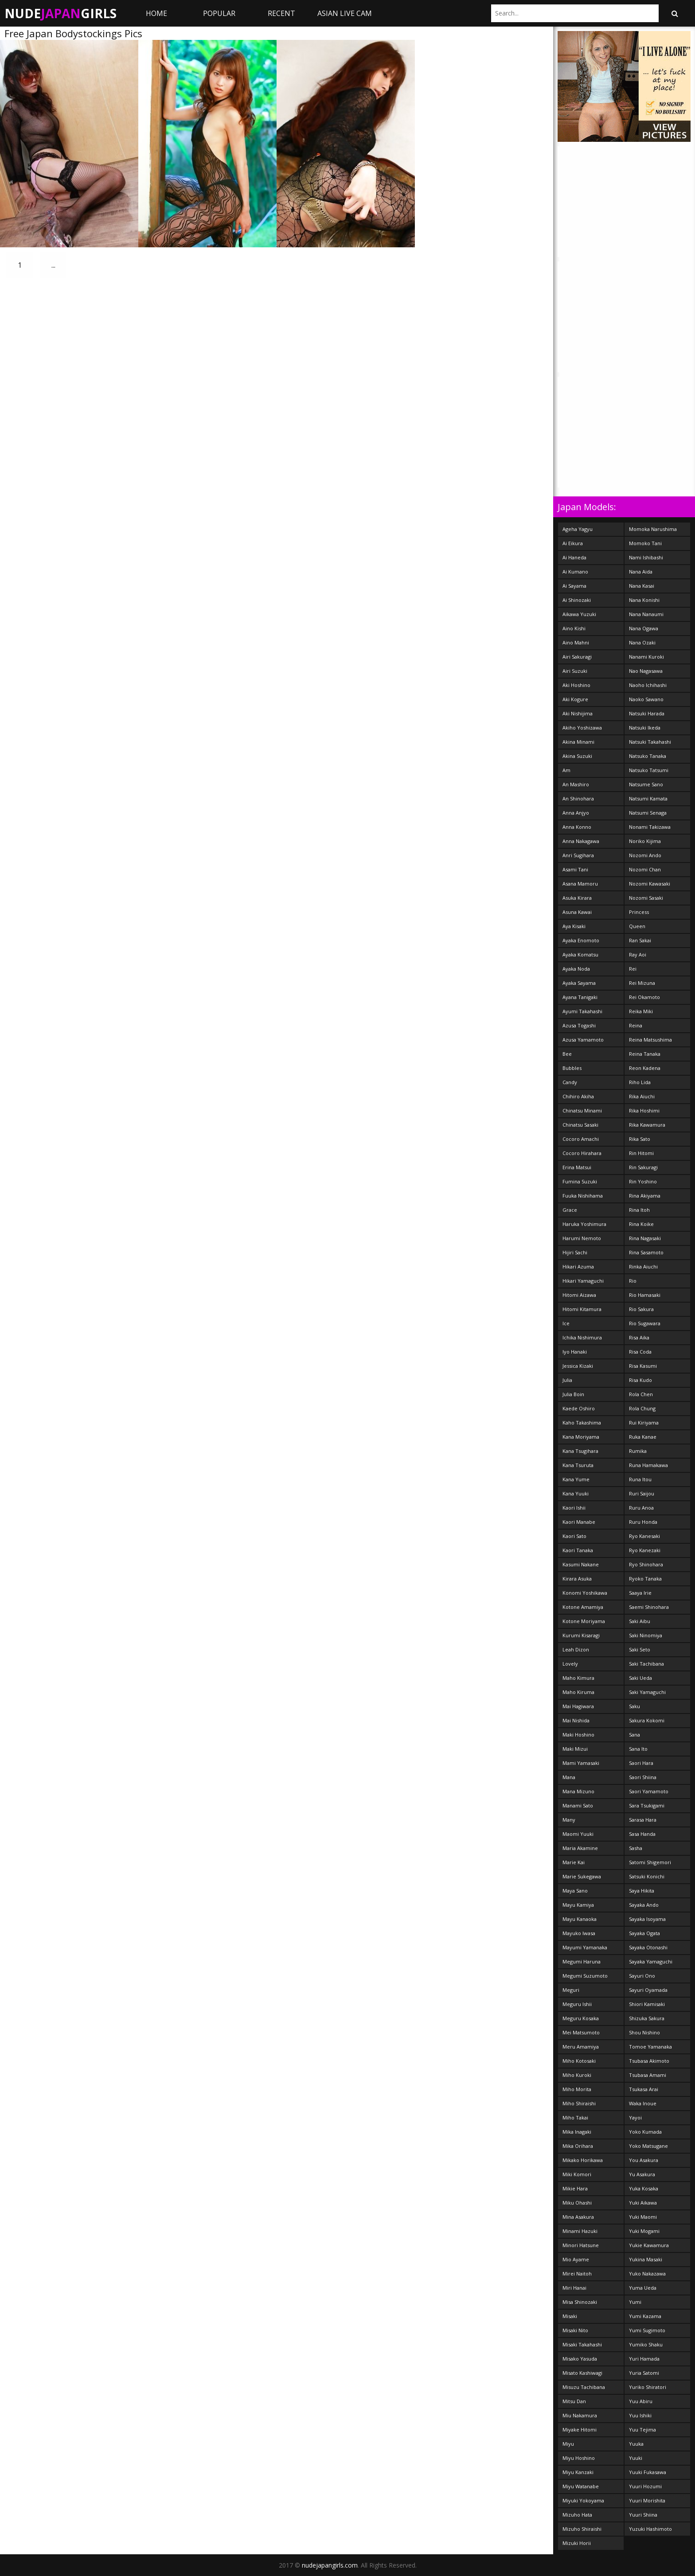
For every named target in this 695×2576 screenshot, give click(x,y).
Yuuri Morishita (647, 2500)
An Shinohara (578, 798)
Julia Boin (573, 1394)
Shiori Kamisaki (647, 2004)
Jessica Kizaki (577, 1365)
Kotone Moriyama (583, 1621)
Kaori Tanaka (577, 1550)
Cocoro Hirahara (581, 1153)
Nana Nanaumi (646, 614)
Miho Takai (575, 2117)
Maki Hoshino (578, 1734)
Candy (569, 1082)
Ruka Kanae (642, 1436)
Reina (635, 1025)
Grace (569, 1209)
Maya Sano (575, 1890)
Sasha (635, 1848)
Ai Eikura (572, 543)
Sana (634, 1734)
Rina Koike (641, 1224)
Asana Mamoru (580, 883)
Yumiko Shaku (646, 2344)
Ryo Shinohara (646, 1564)
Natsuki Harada (646, 713)
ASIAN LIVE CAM (344, 13)
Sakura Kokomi (646, 1720)
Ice (566, 1323)
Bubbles (572, 1068)
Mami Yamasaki (580, 1763)
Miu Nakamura (579, 2415)
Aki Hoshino (576, 685)
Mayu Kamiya (578, 1904)
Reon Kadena (644, 1068)
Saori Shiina (642, 1777)
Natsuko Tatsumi (648, 770)
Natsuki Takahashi (650, 741)
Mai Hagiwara (578, 1706)
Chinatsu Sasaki (580, 1124)
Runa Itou (640, 1479)
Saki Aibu (639, 1621)
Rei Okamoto (644, 997)
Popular (219, 13)
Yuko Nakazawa (647, 2273)
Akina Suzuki (577, 756)
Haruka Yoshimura (584, 1224)
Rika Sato (639, 1139)
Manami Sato (577, 1805)
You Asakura (643, 2160)
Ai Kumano (575, 571)
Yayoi (635, 2117)
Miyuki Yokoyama (583, 2500)
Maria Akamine (580, 1848)
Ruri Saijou (641, 1493)
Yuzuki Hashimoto (650, 2528)
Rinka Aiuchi (643, 1266)
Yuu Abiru (640, 2401)
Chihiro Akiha (578, 1096)
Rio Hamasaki (644, 1295)
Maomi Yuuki (577, 1834)
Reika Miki (641, 1011)
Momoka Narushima (653, 529)
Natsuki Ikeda (644, 727)
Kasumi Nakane (580, 1564)
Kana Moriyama (580, 1436)
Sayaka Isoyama (647, 1919)
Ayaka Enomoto (580, 940)
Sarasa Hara (642, 1819)
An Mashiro (575, 784)
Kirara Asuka (577, 1578)
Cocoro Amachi (580, 1139)
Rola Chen (641, 1394)
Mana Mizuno (578, 1791)
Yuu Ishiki (640, 2415)
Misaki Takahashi (582, 2344)
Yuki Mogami (644, 2231)
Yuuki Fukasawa (647, 2472)
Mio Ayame (575, 2259)
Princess (639, 912)
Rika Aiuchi (642, 1096)
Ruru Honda (643, 1521)
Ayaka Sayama (579, 983)
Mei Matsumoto (581, 2032)
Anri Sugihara (578, 855)
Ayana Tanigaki (579, 997)
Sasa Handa (642, 1834)
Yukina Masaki (645, 2259)
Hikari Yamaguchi (583, 1280)
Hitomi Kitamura (581, 1309)
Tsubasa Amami (647, 2075)
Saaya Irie (640, 1592)
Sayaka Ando (644, 1904)
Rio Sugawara (644, 1323)
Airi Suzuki (574, 670)
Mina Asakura (578, 2216)
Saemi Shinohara (649, 1607)
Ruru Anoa (641, 1507)
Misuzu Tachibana (583, 2387)
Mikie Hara (575, 2188)
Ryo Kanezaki (644, 1550)
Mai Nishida (576, 1720)
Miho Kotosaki (579, 2060)
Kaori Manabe (578, 1521)
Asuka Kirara (577, 897)
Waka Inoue (642, 2103)
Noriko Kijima (645, 841)
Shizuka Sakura (646, 2018)
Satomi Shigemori (650, 1862)
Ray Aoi (637, 954)
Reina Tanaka (644, 1053)
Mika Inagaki (576, 2131)
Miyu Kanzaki (577, 2472)
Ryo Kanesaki (644, 1536)
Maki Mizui (575, 1748)
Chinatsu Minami (582, 1110)
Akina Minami (578, 741)
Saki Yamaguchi (647, 1692)
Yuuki (635, 2458)
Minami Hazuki (579, 2231)
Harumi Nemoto (581, 1238)
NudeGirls (60, 13)
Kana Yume (576, 1479)
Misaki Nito (575, 2330)
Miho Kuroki (576, 2075)
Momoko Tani (645, 543)
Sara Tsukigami (646, 1805)
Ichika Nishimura (582, 1337)
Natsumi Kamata (648, 798)
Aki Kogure (575, 699)
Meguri (570, 1990)
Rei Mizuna (642, 983)
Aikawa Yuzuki (579, 614)
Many (568, 1819)
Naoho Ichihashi (648, 685)
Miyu (568, 2443)
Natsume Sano (646, 784)
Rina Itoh (639, 1209)
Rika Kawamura (647, 1124)
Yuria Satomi (644, 2372)
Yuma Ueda (642, 2287)
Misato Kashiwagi (582, 2372)
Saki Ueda (640, 1677)
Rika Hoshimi (644, 1110)
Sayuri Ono (642, 1975)
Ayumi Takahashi (582, 1011)
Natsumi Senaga (648, 812)
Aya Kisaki (574, 926)
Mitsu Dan (574, 2401)
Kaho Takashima (581, 1422)
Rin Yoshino (643, 1181)
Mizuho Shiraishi (581, 2528)
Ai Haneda (574, 557)
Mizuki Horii (576, 2543)
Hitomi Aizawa (579, 1295)
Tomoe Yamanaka (650, 2046)
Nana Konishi (644, 600)
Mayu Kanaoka (579, 1919)
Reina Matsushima (650, 1039)
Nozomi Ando (645, 855)
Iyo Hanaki (574, 1351)
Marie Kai (573, 1862)
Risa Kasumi (643, 1365)
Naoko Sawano (646, 699)
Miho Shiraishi (579, 2103)
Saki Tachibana (646, 1663)
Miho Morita (576, 2089)
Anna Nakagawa (580, 841)
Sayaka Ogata (644, 1933)
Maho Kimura (578, 1677)
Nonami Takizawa (650, 827)
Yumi (635, 2302)
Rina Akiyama (644, 1195)
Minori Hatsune (580, 2245)
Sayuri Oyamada (648, 1990)
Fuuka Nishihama (582, 1195)
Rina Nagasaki (645, 1238)
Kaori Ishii (574, 1507)
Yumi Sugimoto (647, 2330)
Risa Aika (639, 1337)
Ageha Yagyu (577, 529)
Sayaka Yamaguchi (650, 1961)
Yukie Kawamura (649, 2245)
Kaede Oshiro (578, 1408)
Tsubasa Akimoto (649, 2060)
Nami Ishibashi (646, 557)
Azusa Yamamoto (583, 1039)
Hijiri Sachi (574, 1252)
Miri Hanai (574, 2287)
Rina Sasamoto (646, 1252)
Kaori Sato (574, 1536)
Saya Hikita (641, 1890)
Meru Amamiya (580, 2046)
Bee (567, 1053)
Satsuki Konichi (646, 1876)
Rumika (638, 1451)
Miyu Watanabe (580, 2486)
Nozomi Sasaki (646, 897)
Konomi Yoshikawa (584, 1592)
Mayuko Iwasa (578, 1933)
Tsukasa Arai (643, 2089)
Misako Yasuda (579, 2358)
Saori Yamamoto (648, 1791)
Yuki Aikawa (643, 2202)
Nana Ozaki (642, 642)
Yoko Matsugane (648, 2146)
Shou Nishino (644, 2032)
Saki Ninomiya (645, 1635)
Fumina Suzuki (579, 1181)
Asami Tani (575, 869)
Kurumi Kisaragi (581, 1635)
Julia (567, 1380)
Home (156, 13)
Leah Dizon (575, 1649)
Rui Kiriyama (644, 1422)
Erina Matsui (576, 1167)
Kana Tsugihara (580, 1451)
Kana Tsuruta (577, 1465)
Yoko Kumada (645, 2131)
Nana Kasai (641, 585)
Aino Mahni (575, 642)
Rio (632, 1280)
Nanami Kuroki (646, 656)
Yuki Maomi (643, 2216)
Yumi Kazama (645, 2316)
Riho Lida (640, 1082)
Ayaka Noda (576, 968)
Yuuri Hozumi (645, 2486)
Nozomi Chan (645, 869)
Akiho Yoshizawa (582, 727)
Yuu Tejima (642, 2429)
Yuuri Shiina (643, 2514)
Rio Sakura (641, 1309)
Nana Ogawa (643, 628)
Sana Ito (638, 1748)
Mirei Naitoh (577, 2273)
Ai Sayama (574, 585)
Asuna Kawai (577, 912)
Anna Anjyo (575, 812)
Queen (637, 926)
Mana (568, 1777)
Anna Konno (576, 827)
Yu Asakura (642, 2174)
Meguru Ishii (577, 2004)
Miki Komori (576, 2174)
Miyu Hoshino (578, 2458)
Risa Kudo (640, 1380)
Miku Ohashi (577, 2202)
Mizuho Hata (577, 2514)
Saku (634, 1706)
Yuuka (636, 2443)
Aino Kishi (574, 628)
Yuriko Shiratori (647, 2387)
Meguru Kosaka (580, 2018)
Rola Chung (642, 1408)
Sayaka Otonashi (648, 1947)
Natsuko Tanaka (647, 756)
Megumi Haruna (581, 1961)
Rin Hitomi (641, 1153)
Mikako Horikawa (582, 2160)
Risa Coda (640, 1351)
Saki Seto (639, 1649)
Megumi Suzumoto (585, 1975)
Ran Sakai (640, 940)
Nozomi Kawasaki (649, 883)
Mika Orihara (577, 2146)
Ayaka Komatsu (580, 954)
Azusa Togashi (579, 1025)
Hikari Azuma (578, 1266)
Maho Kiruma (578, 1692)
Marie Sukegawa (581, 1876)
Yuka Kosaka (643, 2188)
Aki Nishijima (577, 713)
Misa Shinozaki (579, 2302)
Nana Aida (640, 571)
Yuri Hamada (644, 2358)
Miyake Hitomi (579, 2429)
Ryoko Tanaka (645, 1578)
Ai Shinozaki (576, 600)
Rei (632, 968)
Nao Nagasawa (646, 670)
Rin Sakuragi (643, 1167)
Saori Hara (641, 1763)
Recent (281, 13)
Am (566, 770)
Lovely (570, 1663)
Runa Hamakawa (648, 1465)
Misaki (569, 2316)
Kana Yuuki (575, 1493)
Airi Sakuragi (577, 656)
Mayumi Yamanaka (584, 1947)
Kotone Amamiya (582, 1607)
